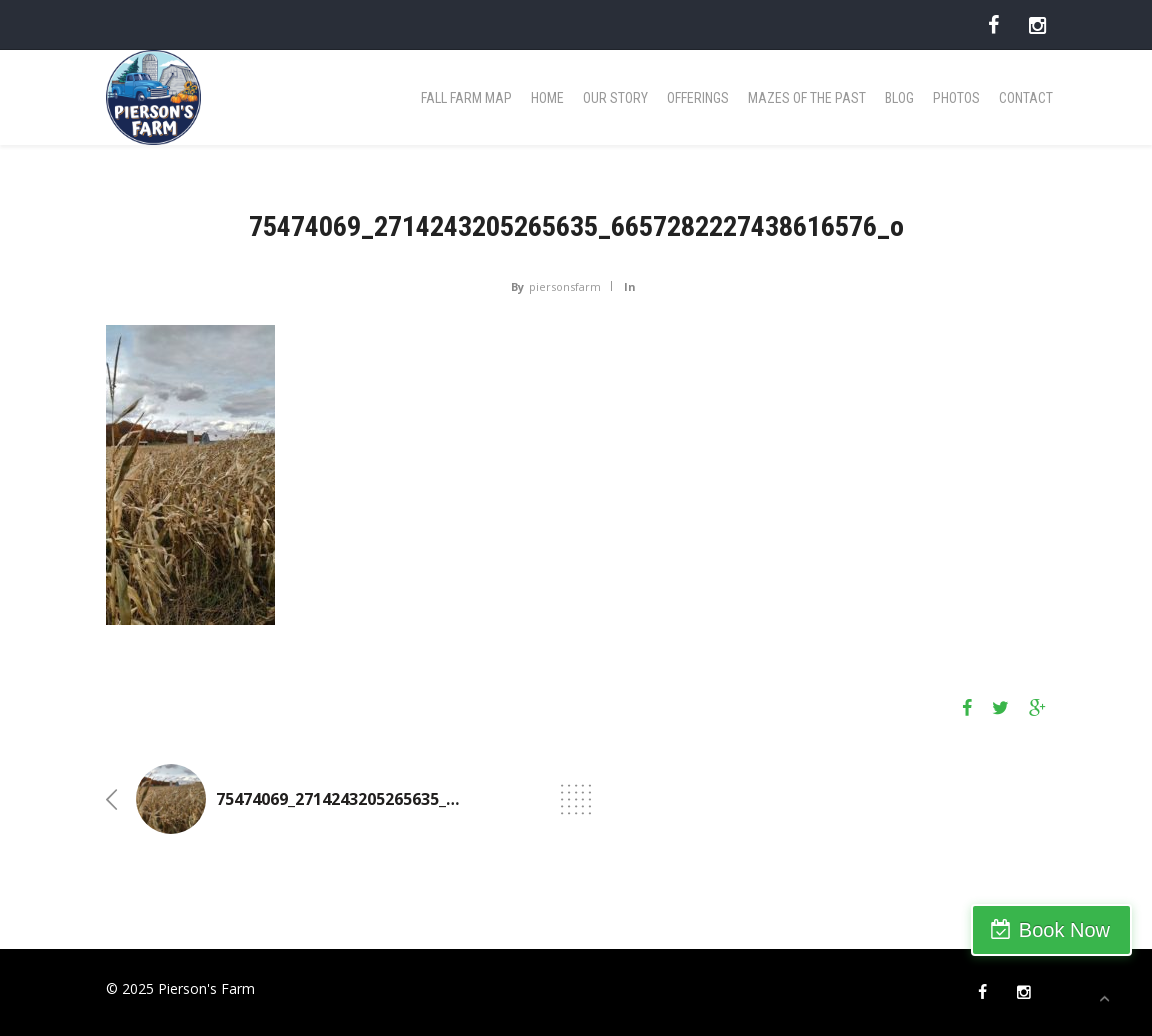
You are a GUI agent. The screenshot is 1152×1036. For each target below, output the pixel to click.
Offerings (698, 98)
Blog (899, 98)
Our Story (615, 98)
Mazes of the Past (807, 98)
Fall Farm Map (466, 98)
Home (547, 98)
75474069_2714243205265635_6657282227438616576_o (425, 799)
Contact (1026, 98)
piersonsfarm (565, 286)
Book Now (1064, 930)
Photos (956, 98)
